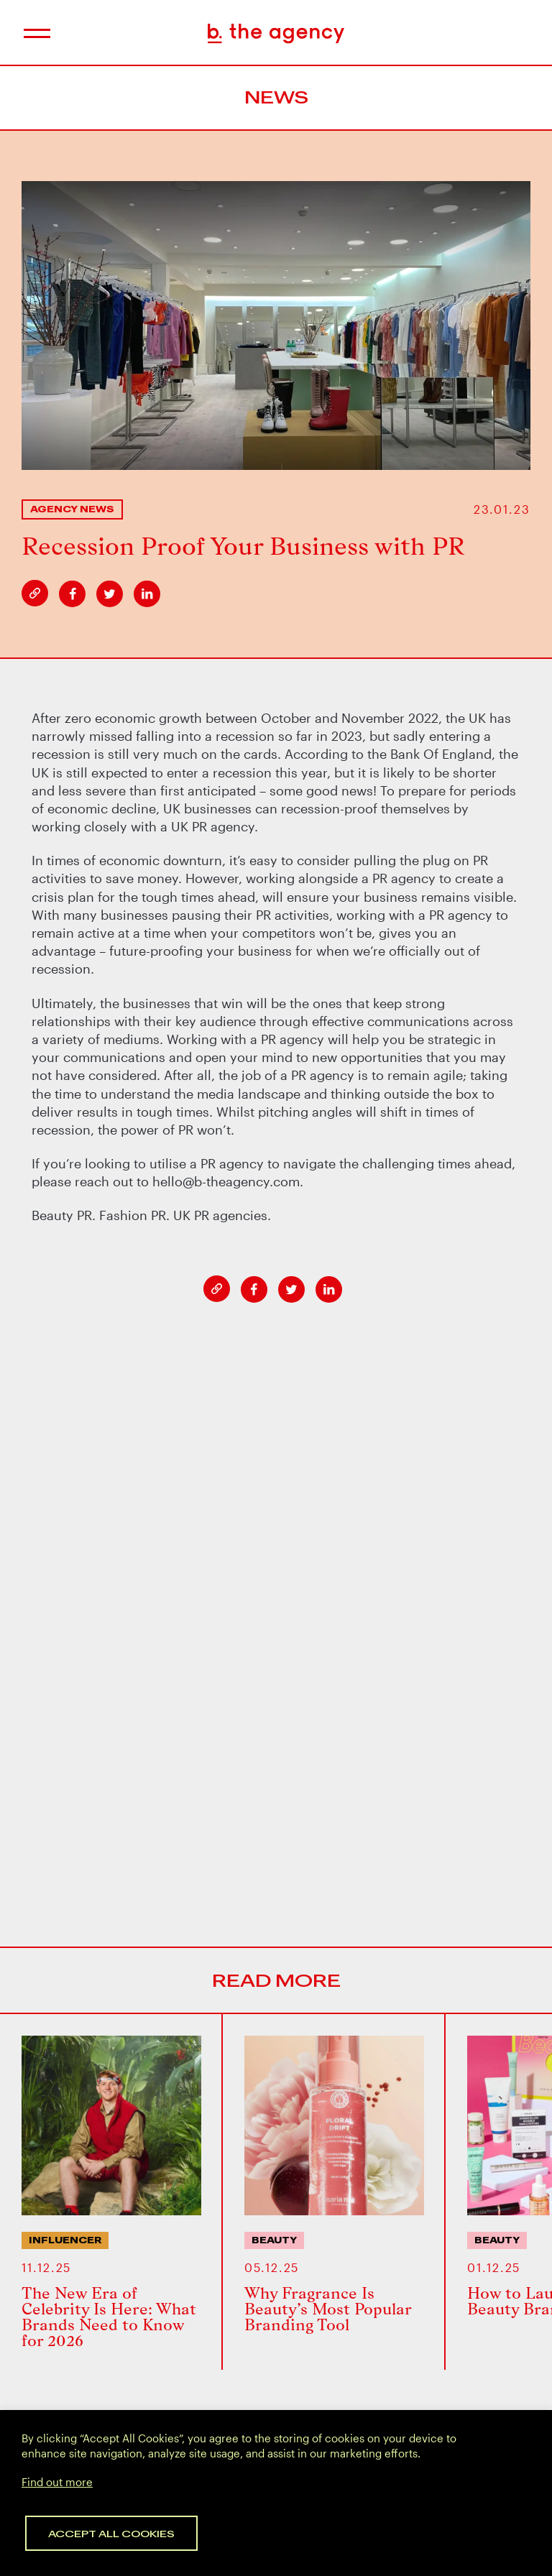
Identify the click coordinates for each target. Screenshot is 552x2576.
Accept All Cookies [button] (111, 2533)
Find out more (57, 2482)
